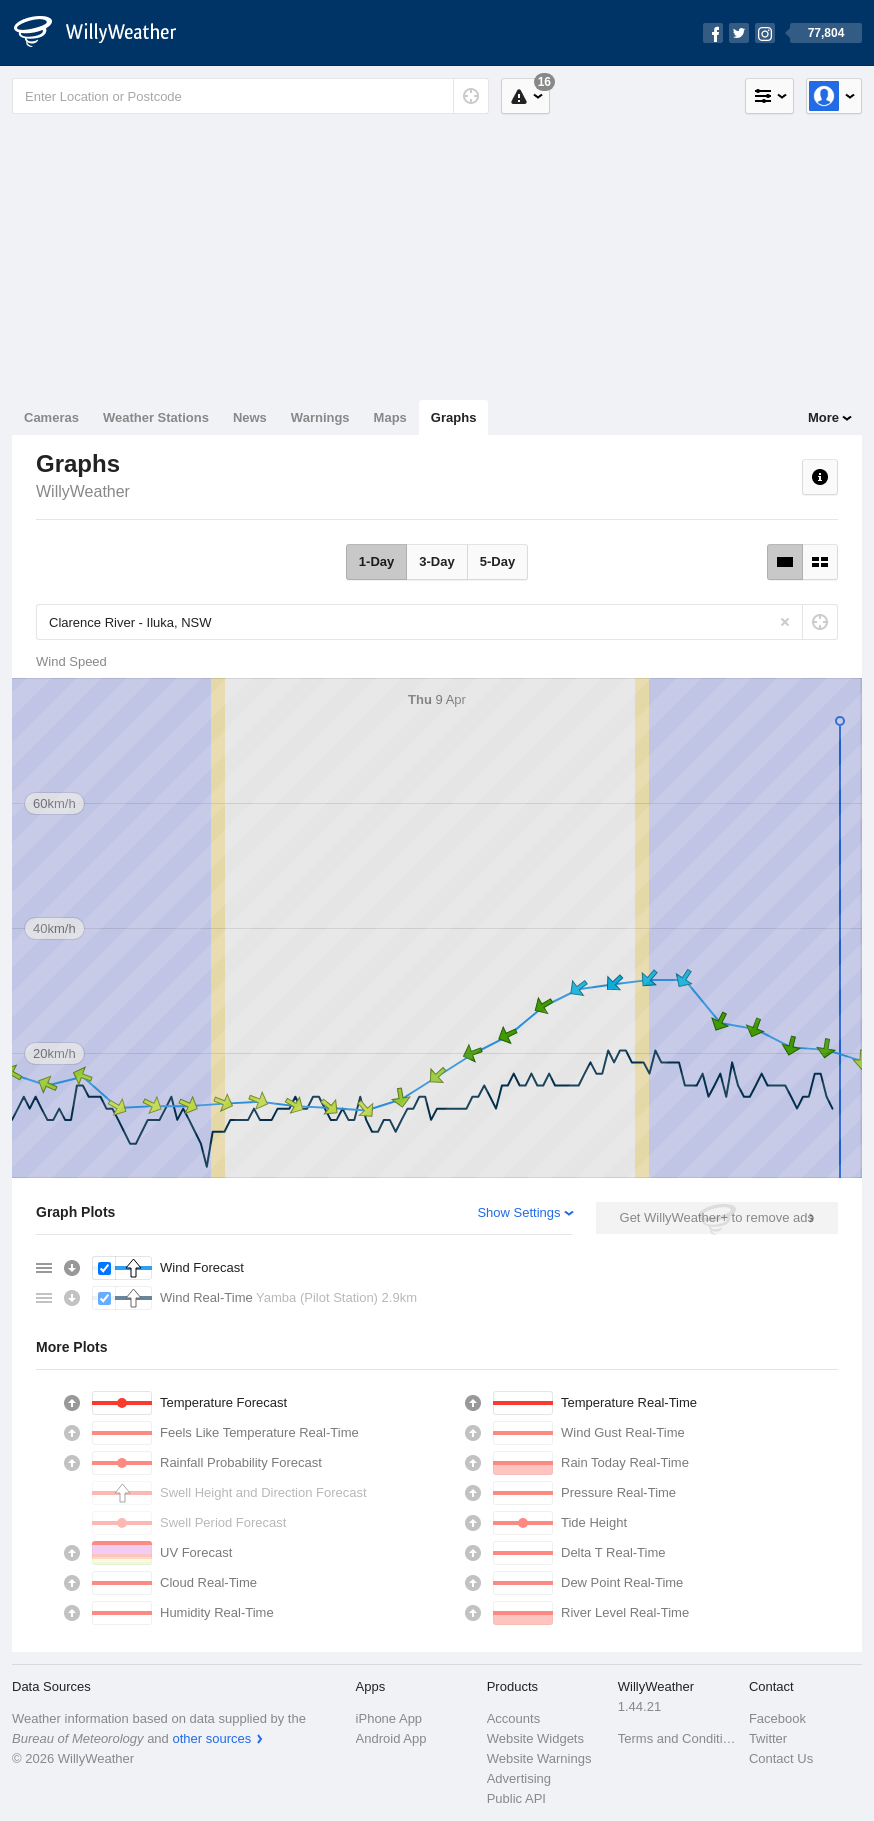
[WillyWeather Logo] (106, 33)
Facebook (777, 1718)
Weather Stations (156, 417)
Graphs (454, 417)
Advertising (519, 1778)
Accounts (513, 1718)
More (823, 417)
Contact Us (781, 1758)
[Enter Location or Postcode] (250, 96)
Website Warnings (539, 1758)
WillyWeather (83, 491)
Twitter (768, 1738)
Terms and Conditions (677, 1738)
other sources (211, 1738)
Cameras (51, 417)
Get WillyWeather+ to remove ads (717, 1217)
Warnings (320, 417)
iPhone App (389, 1718)
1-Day (376, 561)
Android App (391, 1738)
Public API (516, 1798)
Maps (390, 417)
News (250, 417)
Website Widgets (535, 1738)
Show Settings (518, 1212)
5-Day (497, 561)
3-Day (436, 561)
